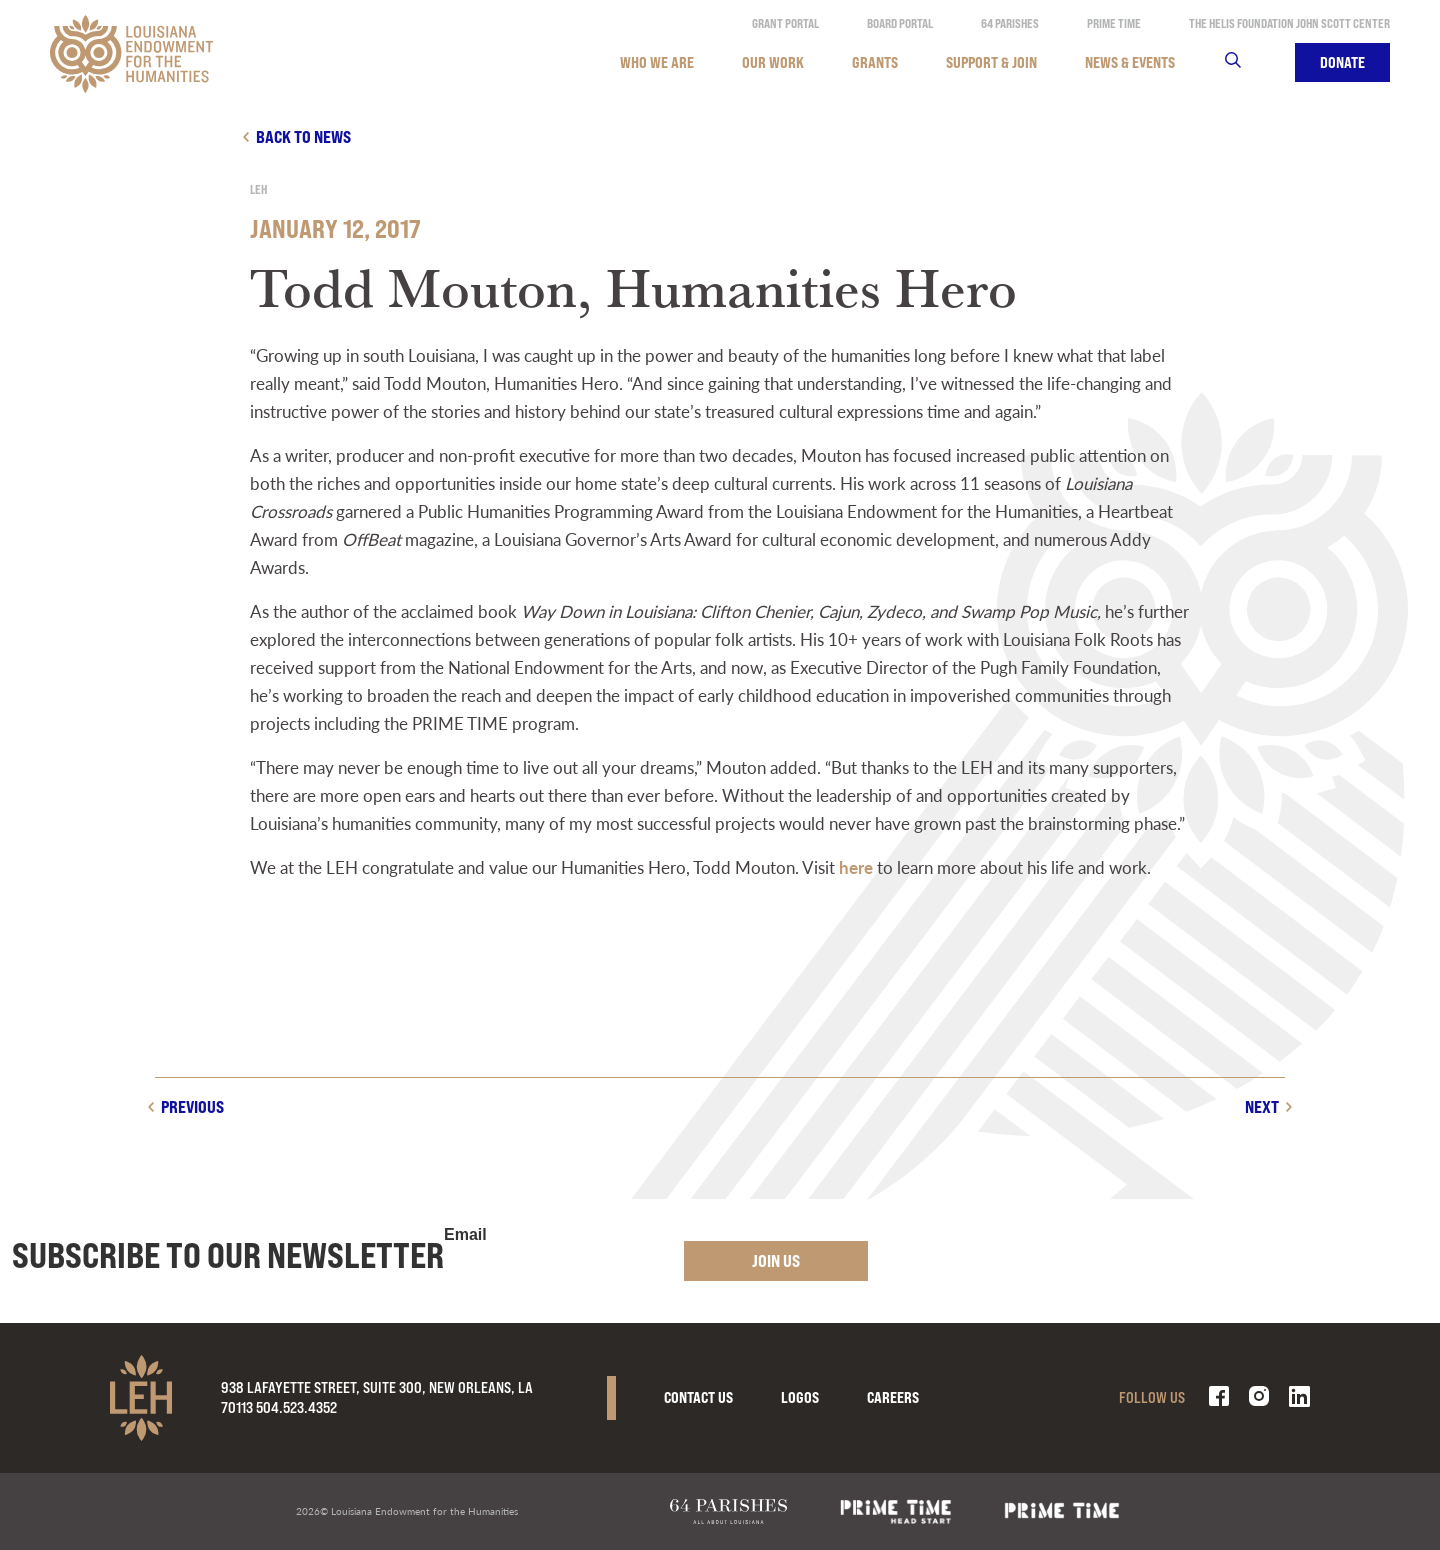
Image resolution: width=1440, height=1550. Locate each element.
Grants (875, 62)
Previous (192, 1106)
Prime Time (1114, 23)
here (856, 867)
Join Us (776, 1260)
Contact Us (698, 1397)
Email (465, 1235)
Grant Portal (785, 23)
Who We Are (657, 62)
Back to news (303, 136)
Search (1245, 62)
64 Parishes (1010, 23)
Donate (1342, 62)
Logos (800, 1397)
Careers (893, 1397)
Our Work (773, 62)
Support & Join (991, 62)
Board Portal (900, 23)
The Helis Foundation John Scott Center (1289, 23)
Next (1262, 1106)
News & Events (1130, 62)
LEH (258, 189)
